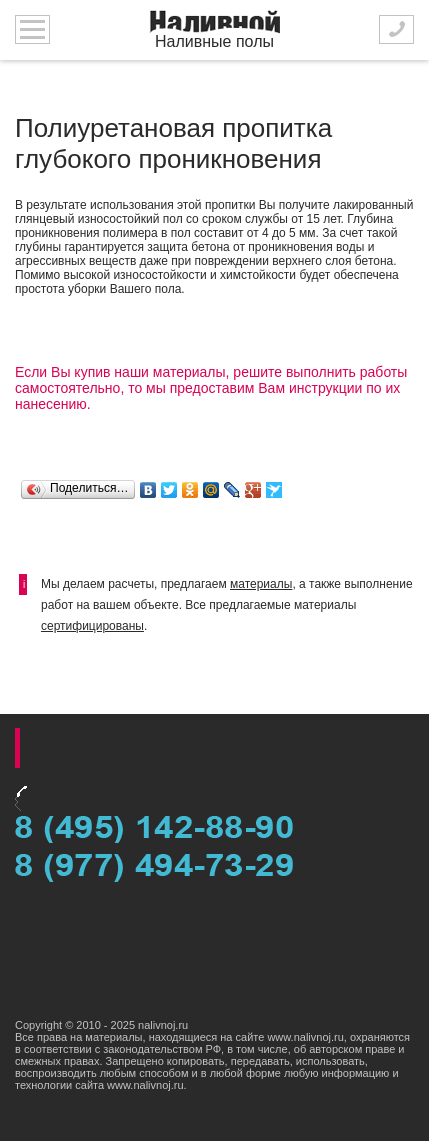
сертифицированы (92, 626)
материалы (261, 584)
